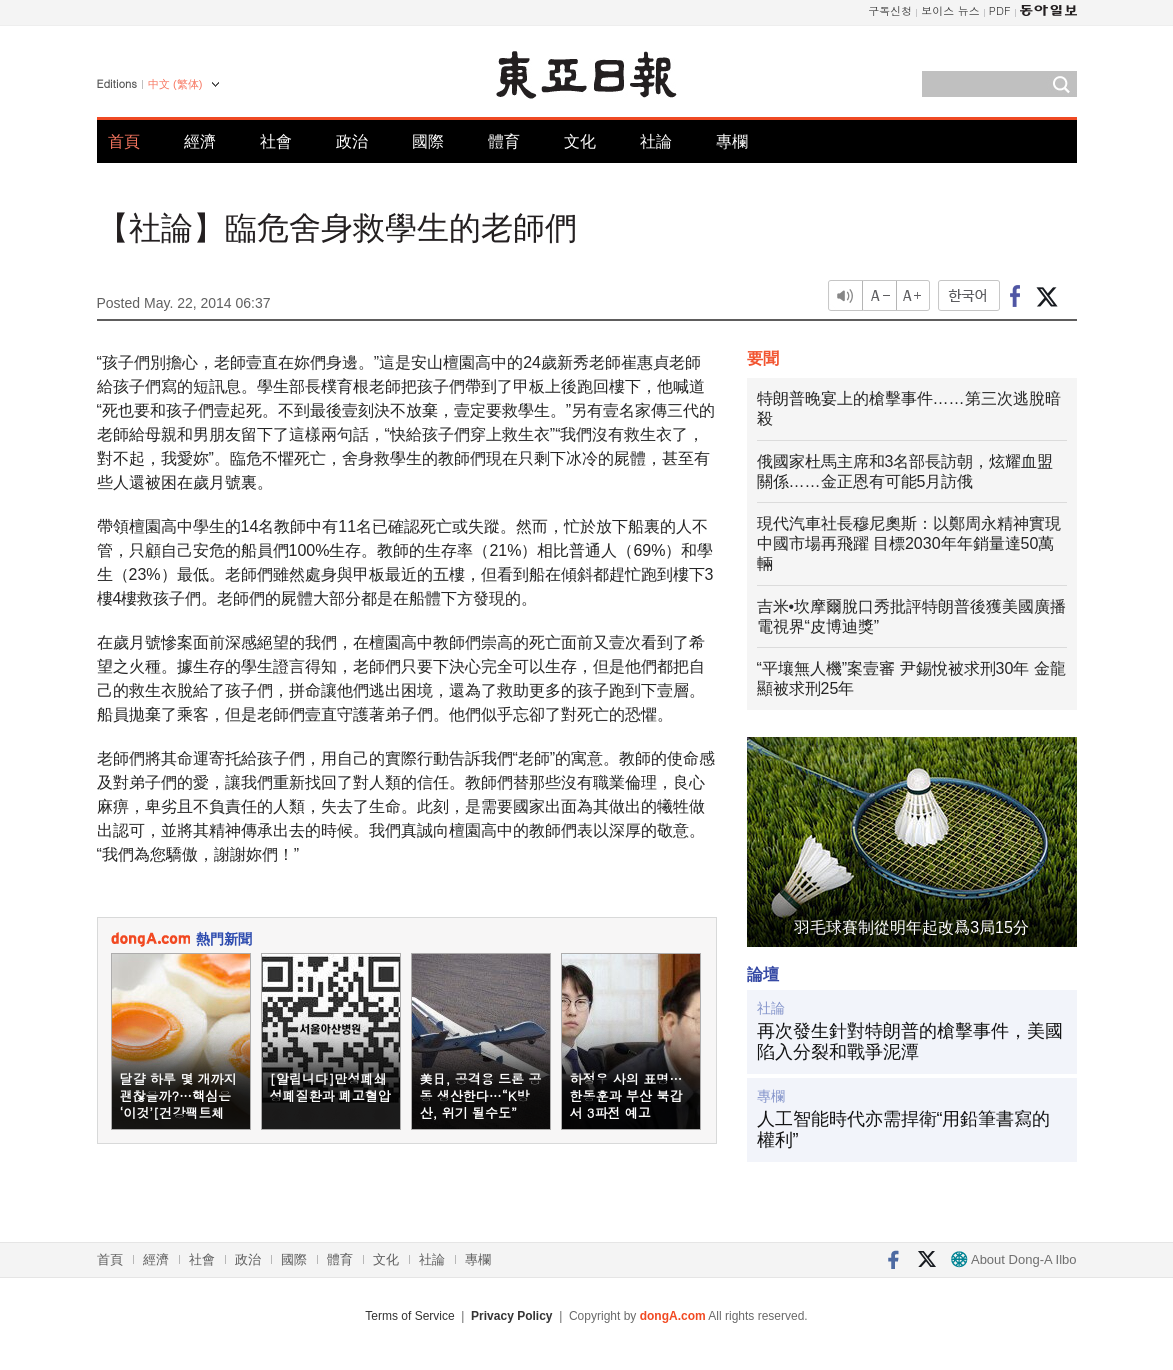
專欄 (732, 141)
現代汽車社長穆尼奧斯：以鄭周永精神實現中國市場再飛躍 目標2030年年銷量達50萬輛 (909, 543)
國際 (428, 141)
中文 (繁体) (175, 84)
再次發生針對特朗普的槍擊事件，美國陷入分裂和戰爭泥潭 (910, 1042)
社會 (276, 141)
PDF (1000, 10)
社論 (656, 141)
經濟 (200, 141)
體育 (504, 141)
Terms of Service (409, 1316)
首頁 (124, 141)
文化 (580, 141)
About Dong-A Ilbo (1013, 1259)
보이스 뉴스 (950, 10)
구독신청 (890, 10)
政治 (352, 141)
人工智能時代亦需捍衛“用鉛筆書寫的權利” (904, 1130)
